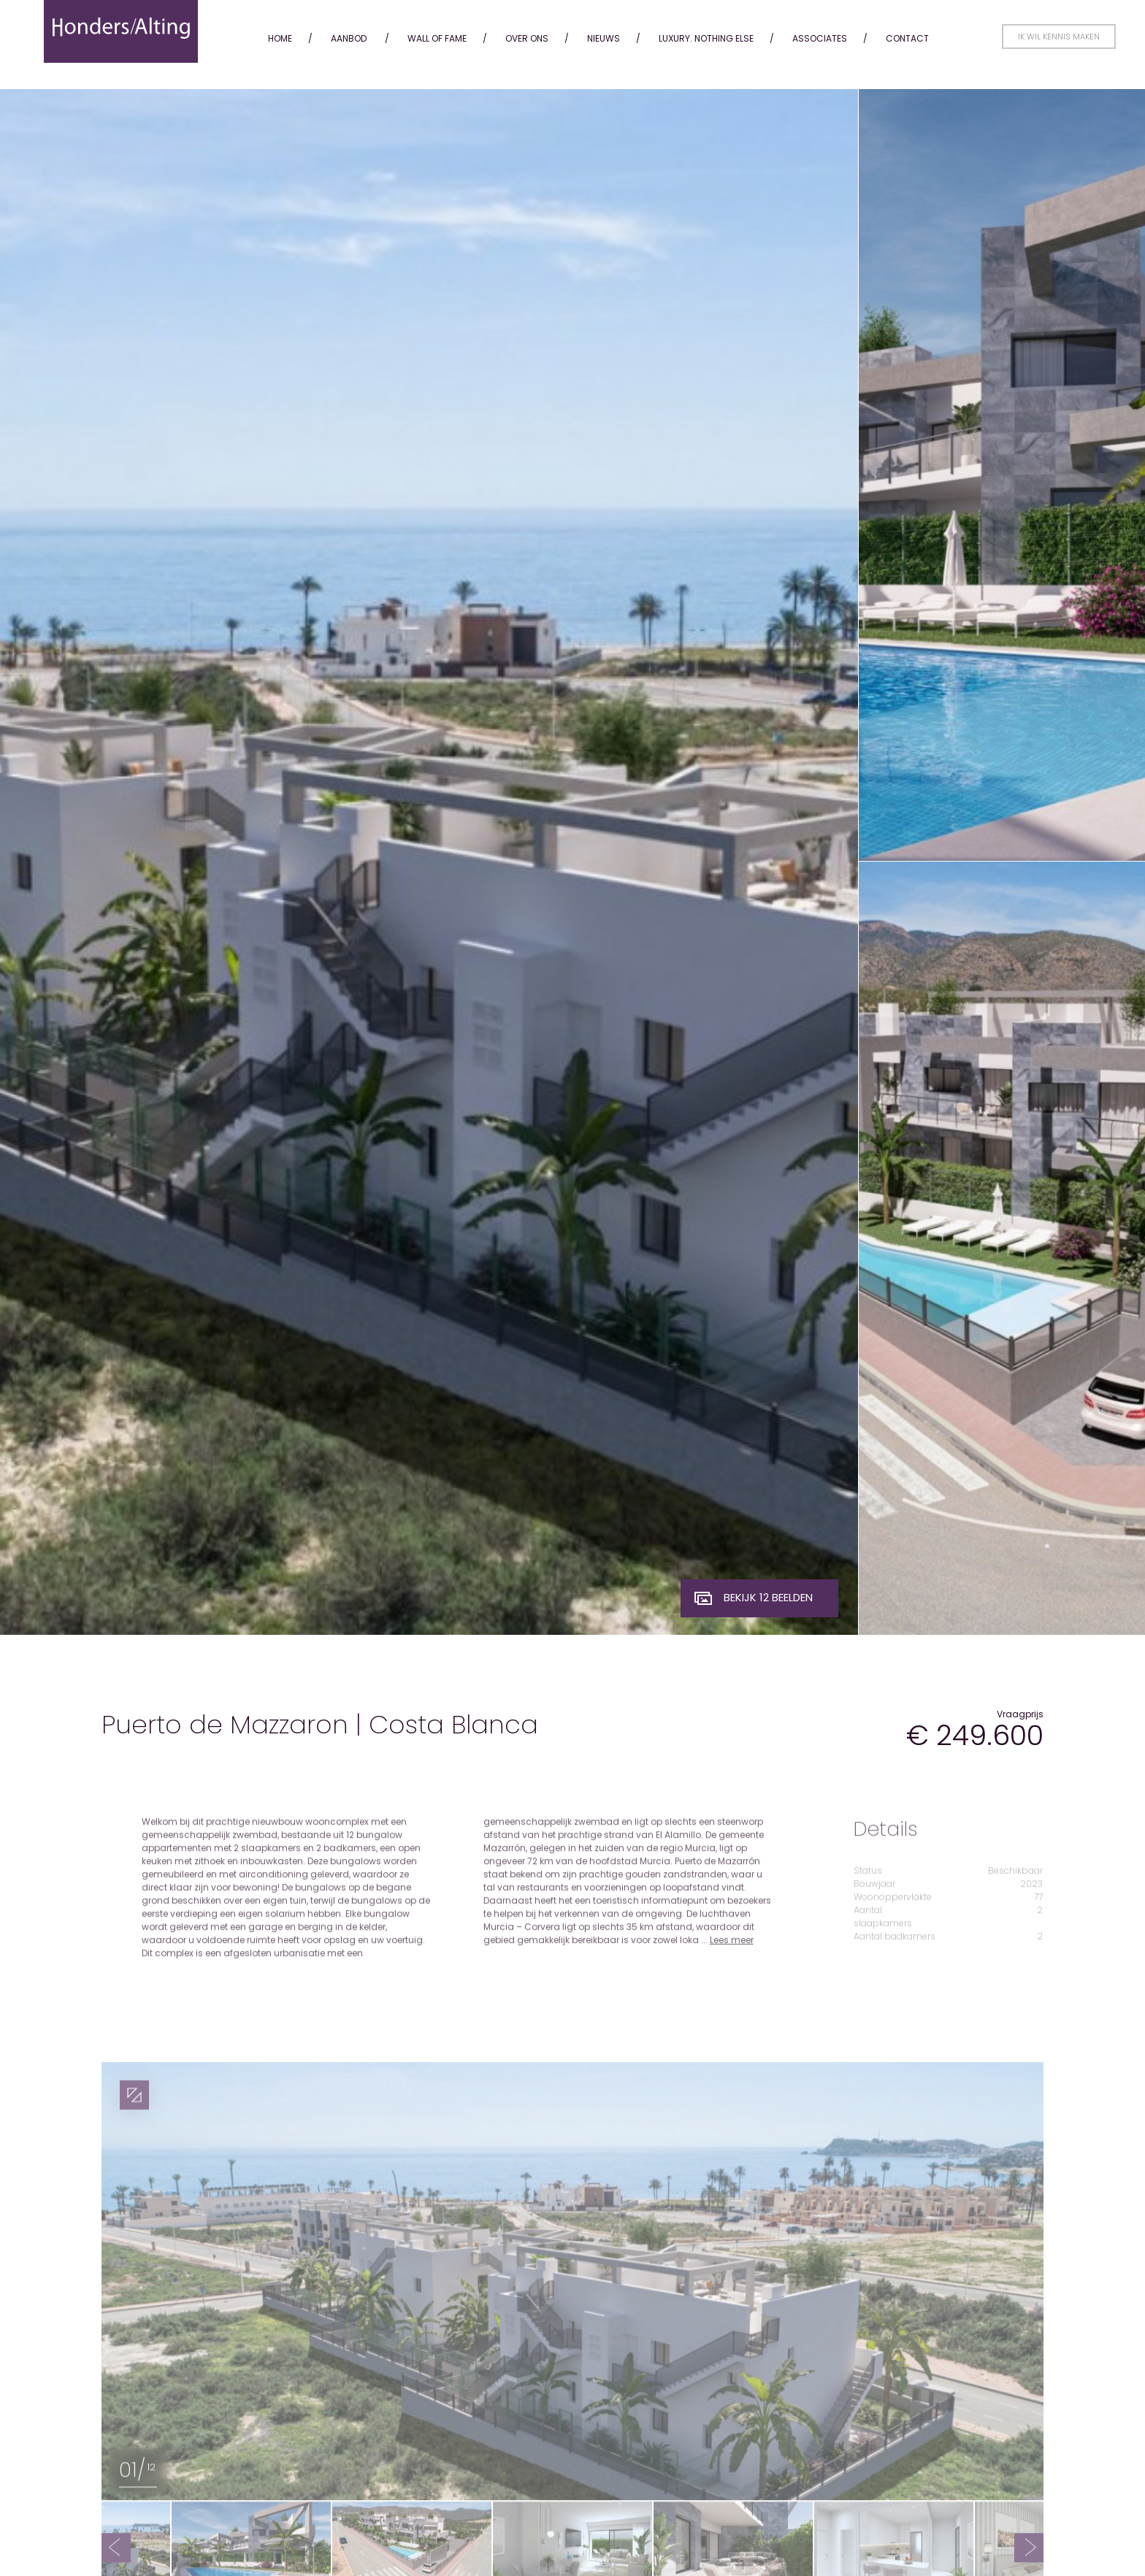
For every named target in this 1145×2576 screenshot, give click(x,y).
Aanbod (349, 38)
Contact (907, 38)
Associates (819, 38)
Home (280, 38)
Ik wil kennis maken (1059, 36)
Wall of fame (437, 38)
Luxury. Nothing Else (706, 38)
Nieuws (603, 38)
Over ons (526, 38)
